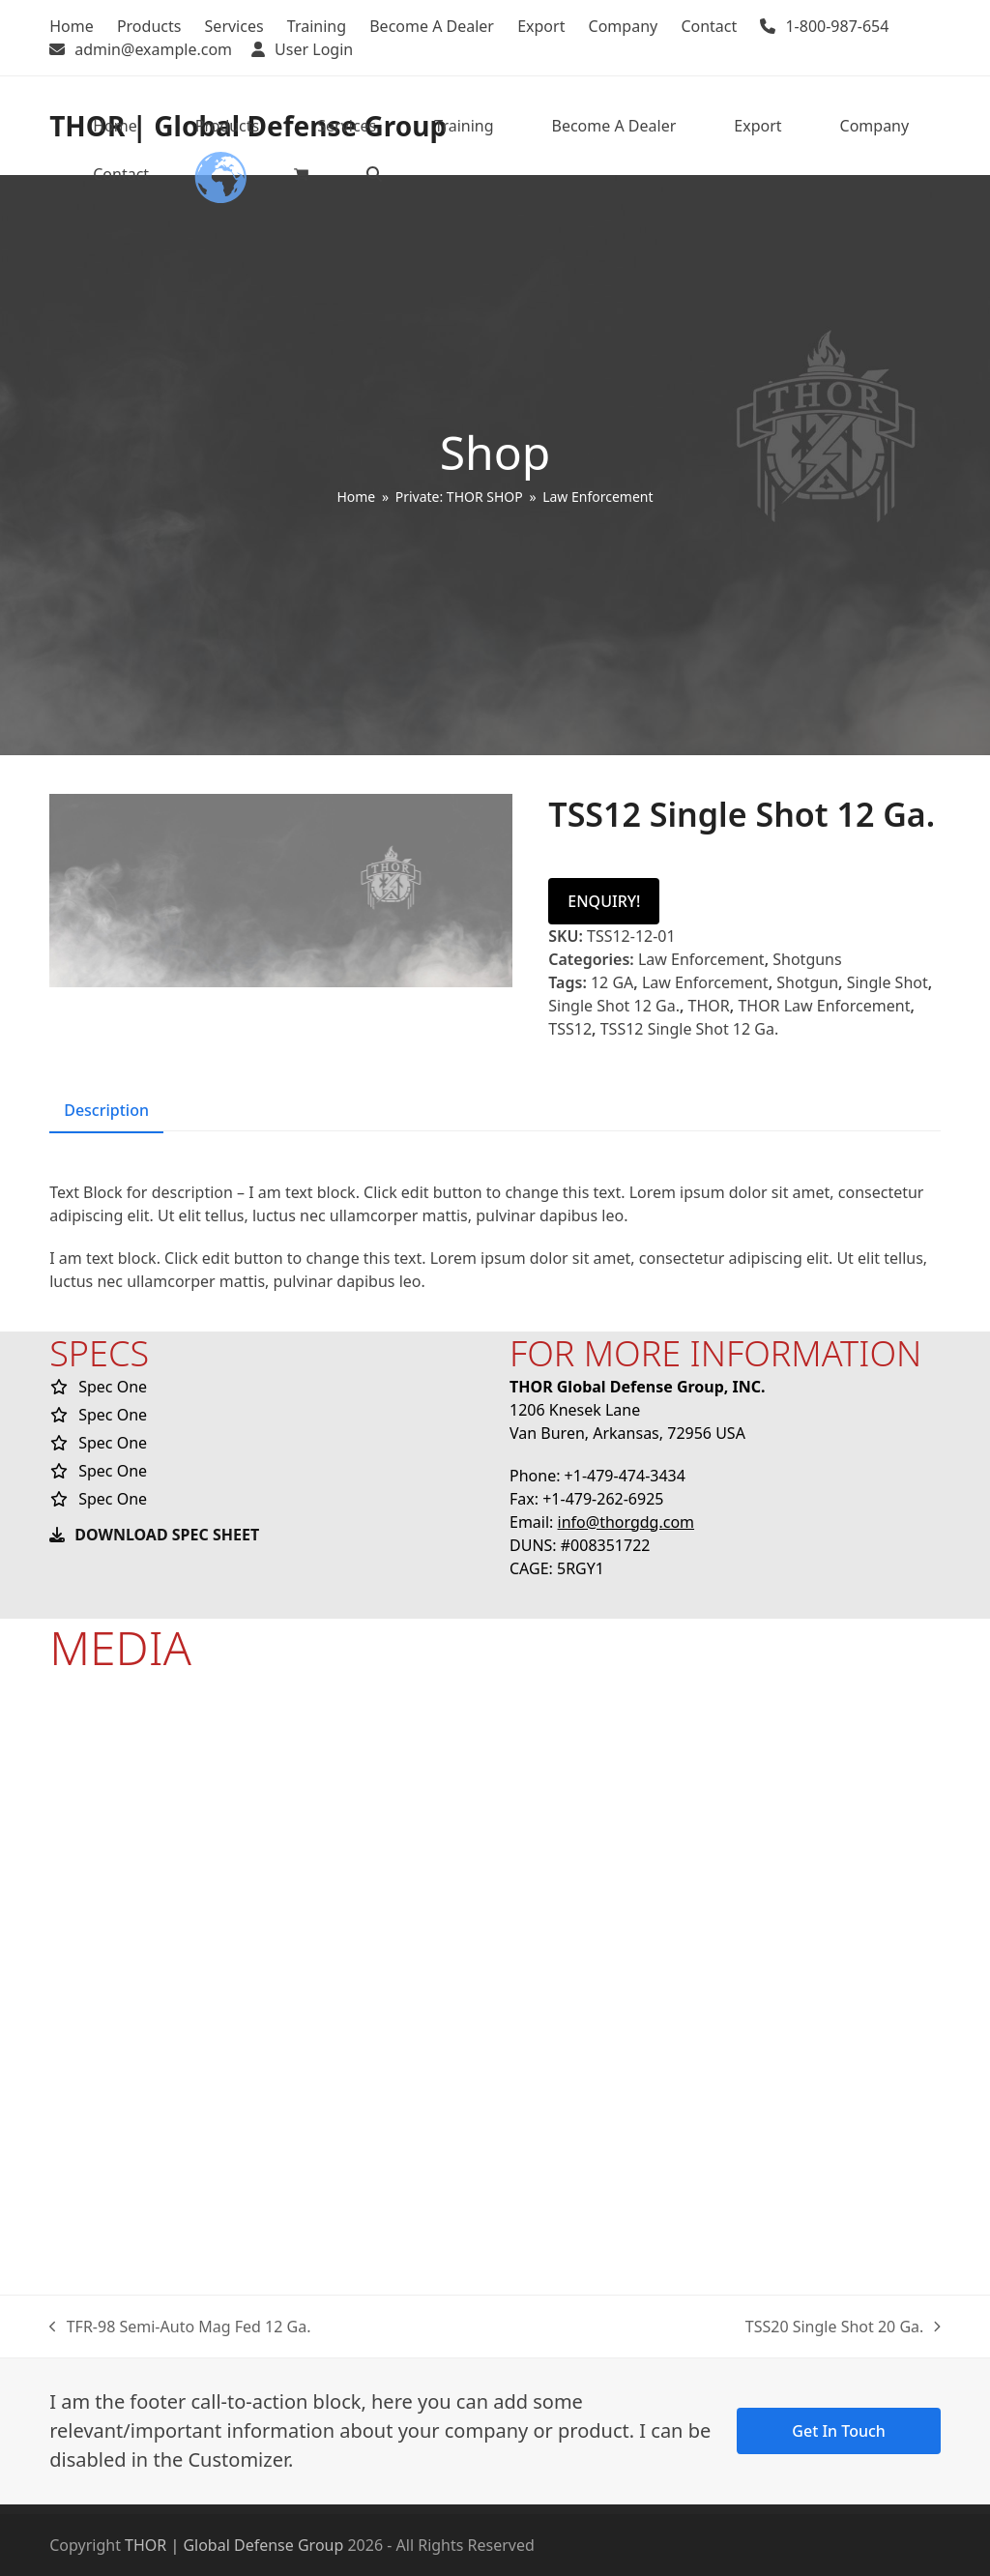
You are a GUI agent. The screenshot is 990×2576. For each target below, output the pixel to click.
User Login (314, 49)
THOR (709, 1005)
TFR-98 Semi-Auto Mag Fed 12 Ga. (179, 2327)
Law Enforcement (701, 959)
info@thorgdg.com (626, 1522)
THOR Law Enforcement (824, 1005)
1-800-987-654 (836, 26)
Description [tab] (106, 1110)
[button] (301, 174)
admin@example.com (153, 49)
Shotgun (807, 982)
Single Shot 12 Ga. (614, 1005)
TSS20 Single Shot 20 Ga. (843, 2327)
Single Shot (887, 982)
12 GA (612, 982)
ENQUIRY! (604, 901)
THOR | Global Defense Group (234, 2545)
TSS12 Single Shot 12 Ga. (689, 1028)
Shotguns (806, 959)
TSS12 (570, 1028)
